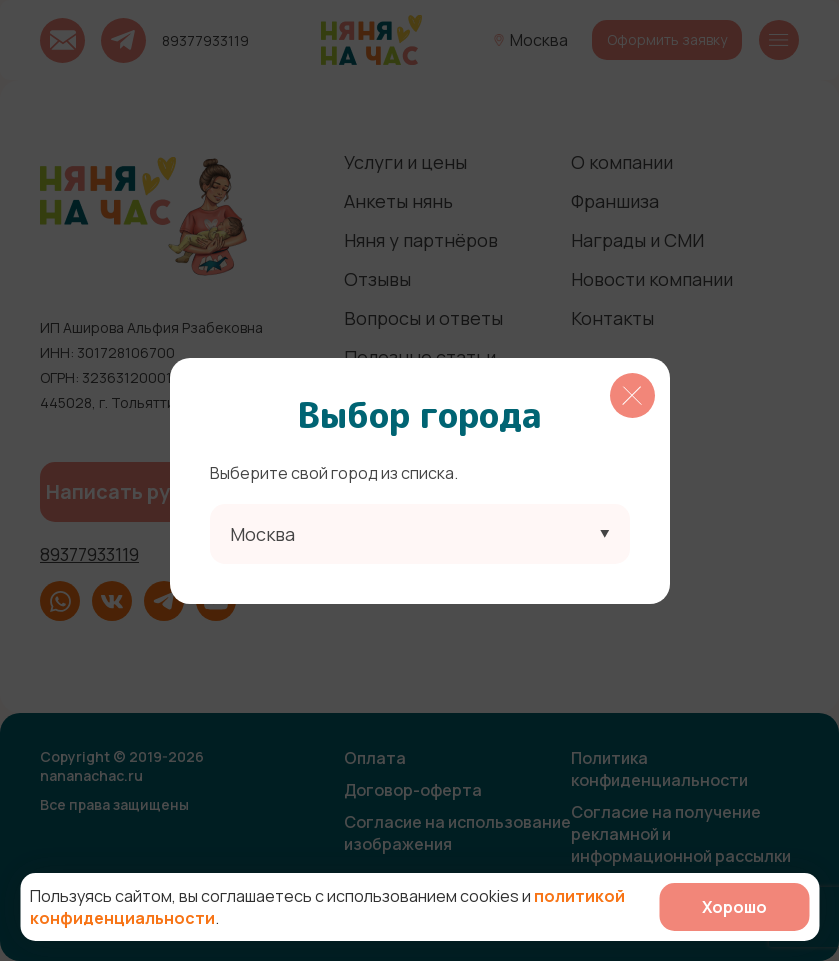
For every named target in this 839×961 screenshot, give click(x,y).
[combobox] (420, 534)
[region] (420, 481)
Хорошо (734, 907)
